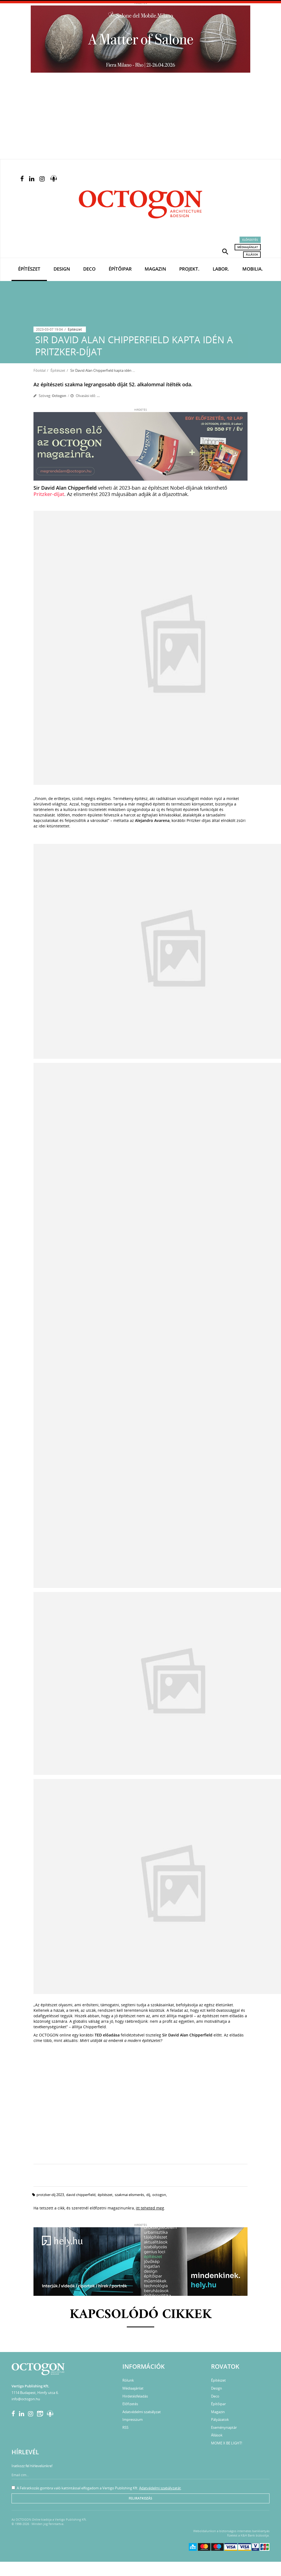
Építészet (29, 269)
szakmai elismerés (129, 2194)
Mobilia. (252, 269)
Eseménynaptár (224, 2427)
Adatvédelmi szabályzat (141, 2411)
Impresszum (132, 2419)
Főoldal (39, 370)
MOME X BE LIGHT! (226, 2443)
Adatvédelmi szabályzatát (160, 2488)
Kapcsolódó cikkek (140, 2314)
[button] (225, 251)
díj (148, 2194)
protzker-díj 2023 (50, 2194)
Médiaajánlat (247, 247)
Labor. (221, 269)
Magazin (155, 269)
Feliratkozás (140, 2498)
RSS (125, 2427)
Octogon (59, 395)
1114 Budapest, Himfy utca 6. (35, 2392)
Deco (89, 269)
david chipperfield (80, 2194)
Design (62, 269)
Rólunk (128, 2380)
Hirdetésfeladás (135, 2396)
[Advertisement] (140, 118)
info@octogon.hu (26, 2398)
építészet (105, 2194)
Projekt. (189, 269)
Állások (252, 254)
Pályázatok (220, 2419)
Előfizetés (250, 240)
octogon (159, 2194)
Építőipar (120, 269)
